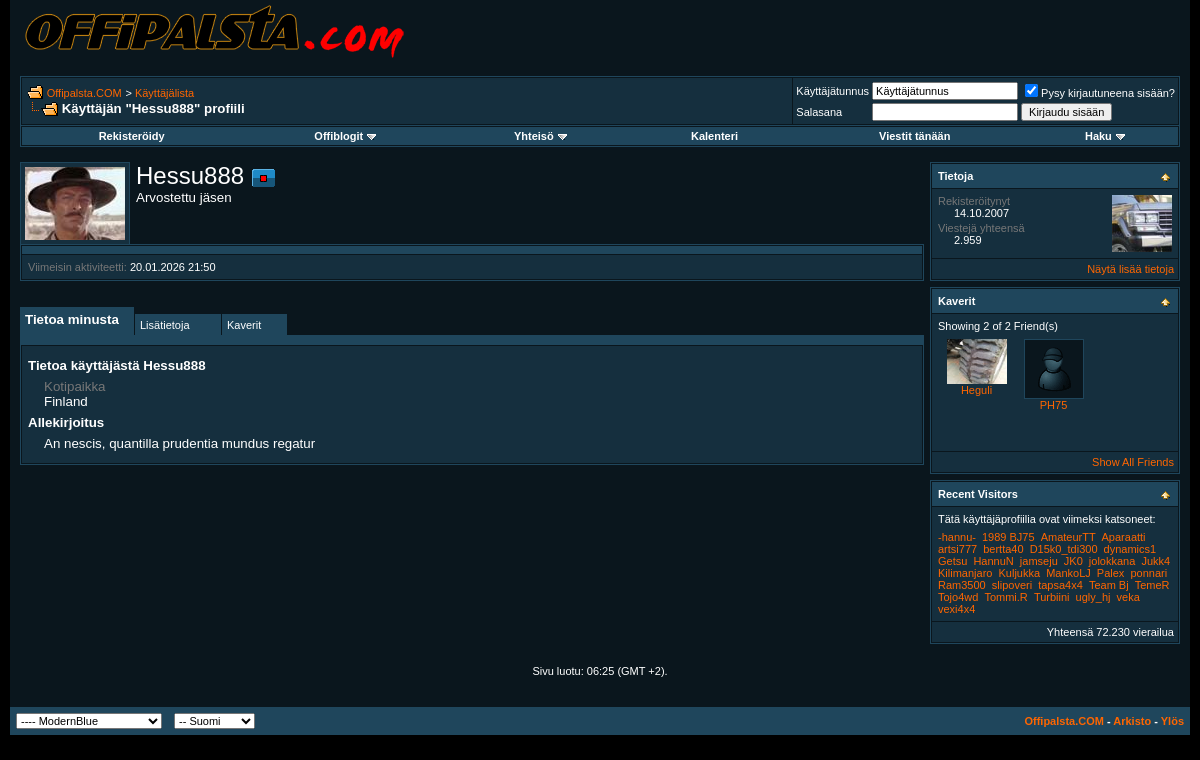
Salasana (819, 112)
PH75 (1054, 405)
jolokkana (1112, 561)
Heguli (976, 390)
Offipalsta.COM (84, 93)
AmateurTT (1068, 537)
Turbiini (1052, 597)
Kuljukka (1019, 573)
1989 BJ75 (1008, 537)
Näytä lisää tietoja (1130, 269)
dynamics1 (1130, 549)
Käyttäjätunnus (832, 91)
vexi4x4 (956, 609)
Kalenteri (714, 136)
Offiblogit (345, 136)
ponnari (1148, 573)
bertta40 (1003, 549)
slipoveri (1012, 585)
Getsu (952, 561)
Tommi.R (1005, 597)
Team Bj (1109, 585)
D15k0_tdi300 (1064, 549)
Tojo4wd (958, 597)
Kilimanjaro (965, 573)
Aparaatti (1124, 537)
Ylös (1172, 721)
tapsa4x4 (1060, 585)
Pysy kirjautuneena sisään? (1100, 93)
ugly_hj (1093, 597)
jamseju (1039, 561)
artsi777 (957, 549)
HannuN (993, 561)
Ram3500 (962, 585)
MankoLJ (1068, 573)
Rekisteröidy (132, 136)
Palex (1111, 573)
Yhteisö (540, 136)
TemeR (1152, 585)
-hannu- (957, 537)
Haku (1105, 136)
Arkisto (1132, 721)
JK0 (1073, 561)
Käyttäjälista (164, 93)
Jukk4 (1155, 561)
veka (1128, 597)
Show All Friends (1133, 462)
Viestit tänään (914, 136)
